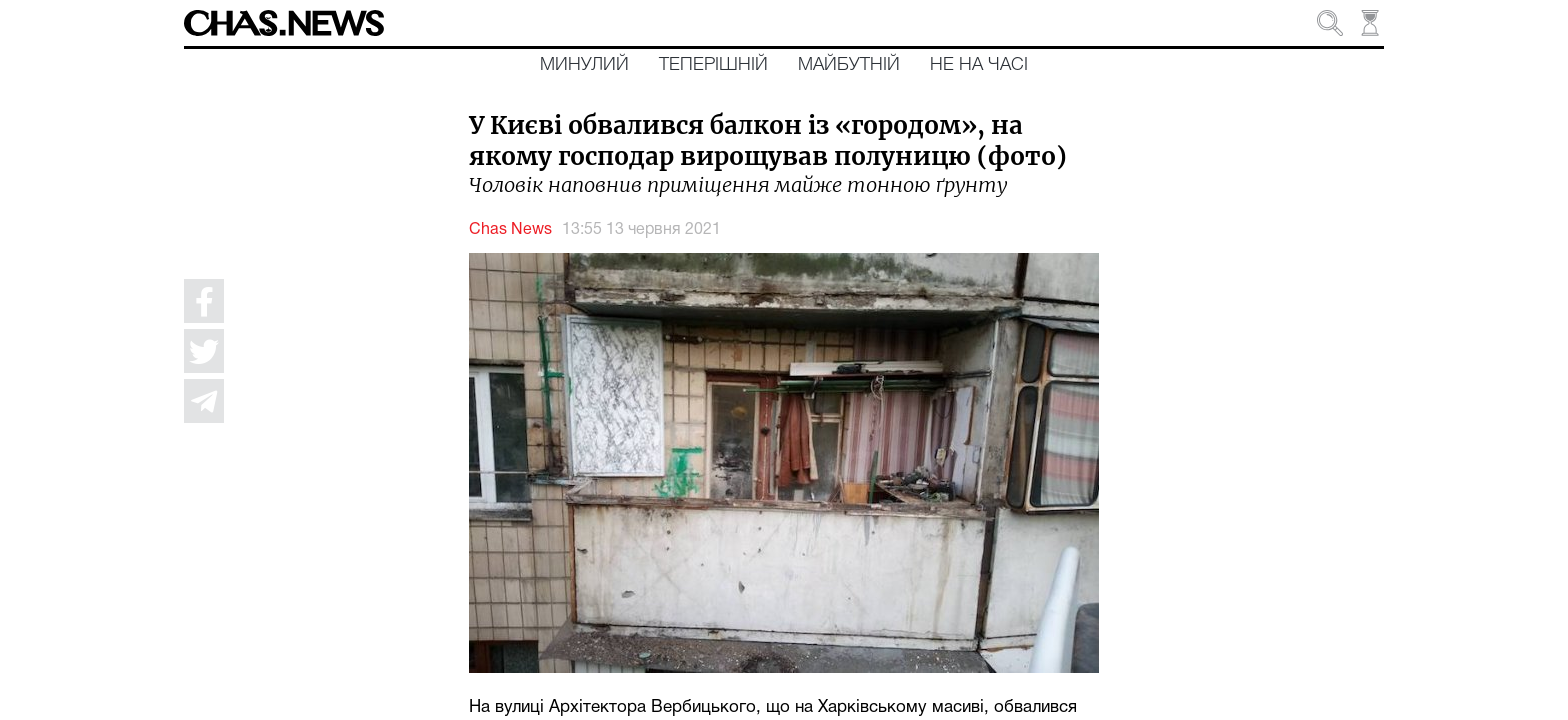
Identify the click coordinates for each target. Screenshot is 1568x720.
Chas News (510, 230)
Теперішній (713, 65)
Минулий (584, 65)
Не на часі (979, 65)
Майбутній (849, 65)
